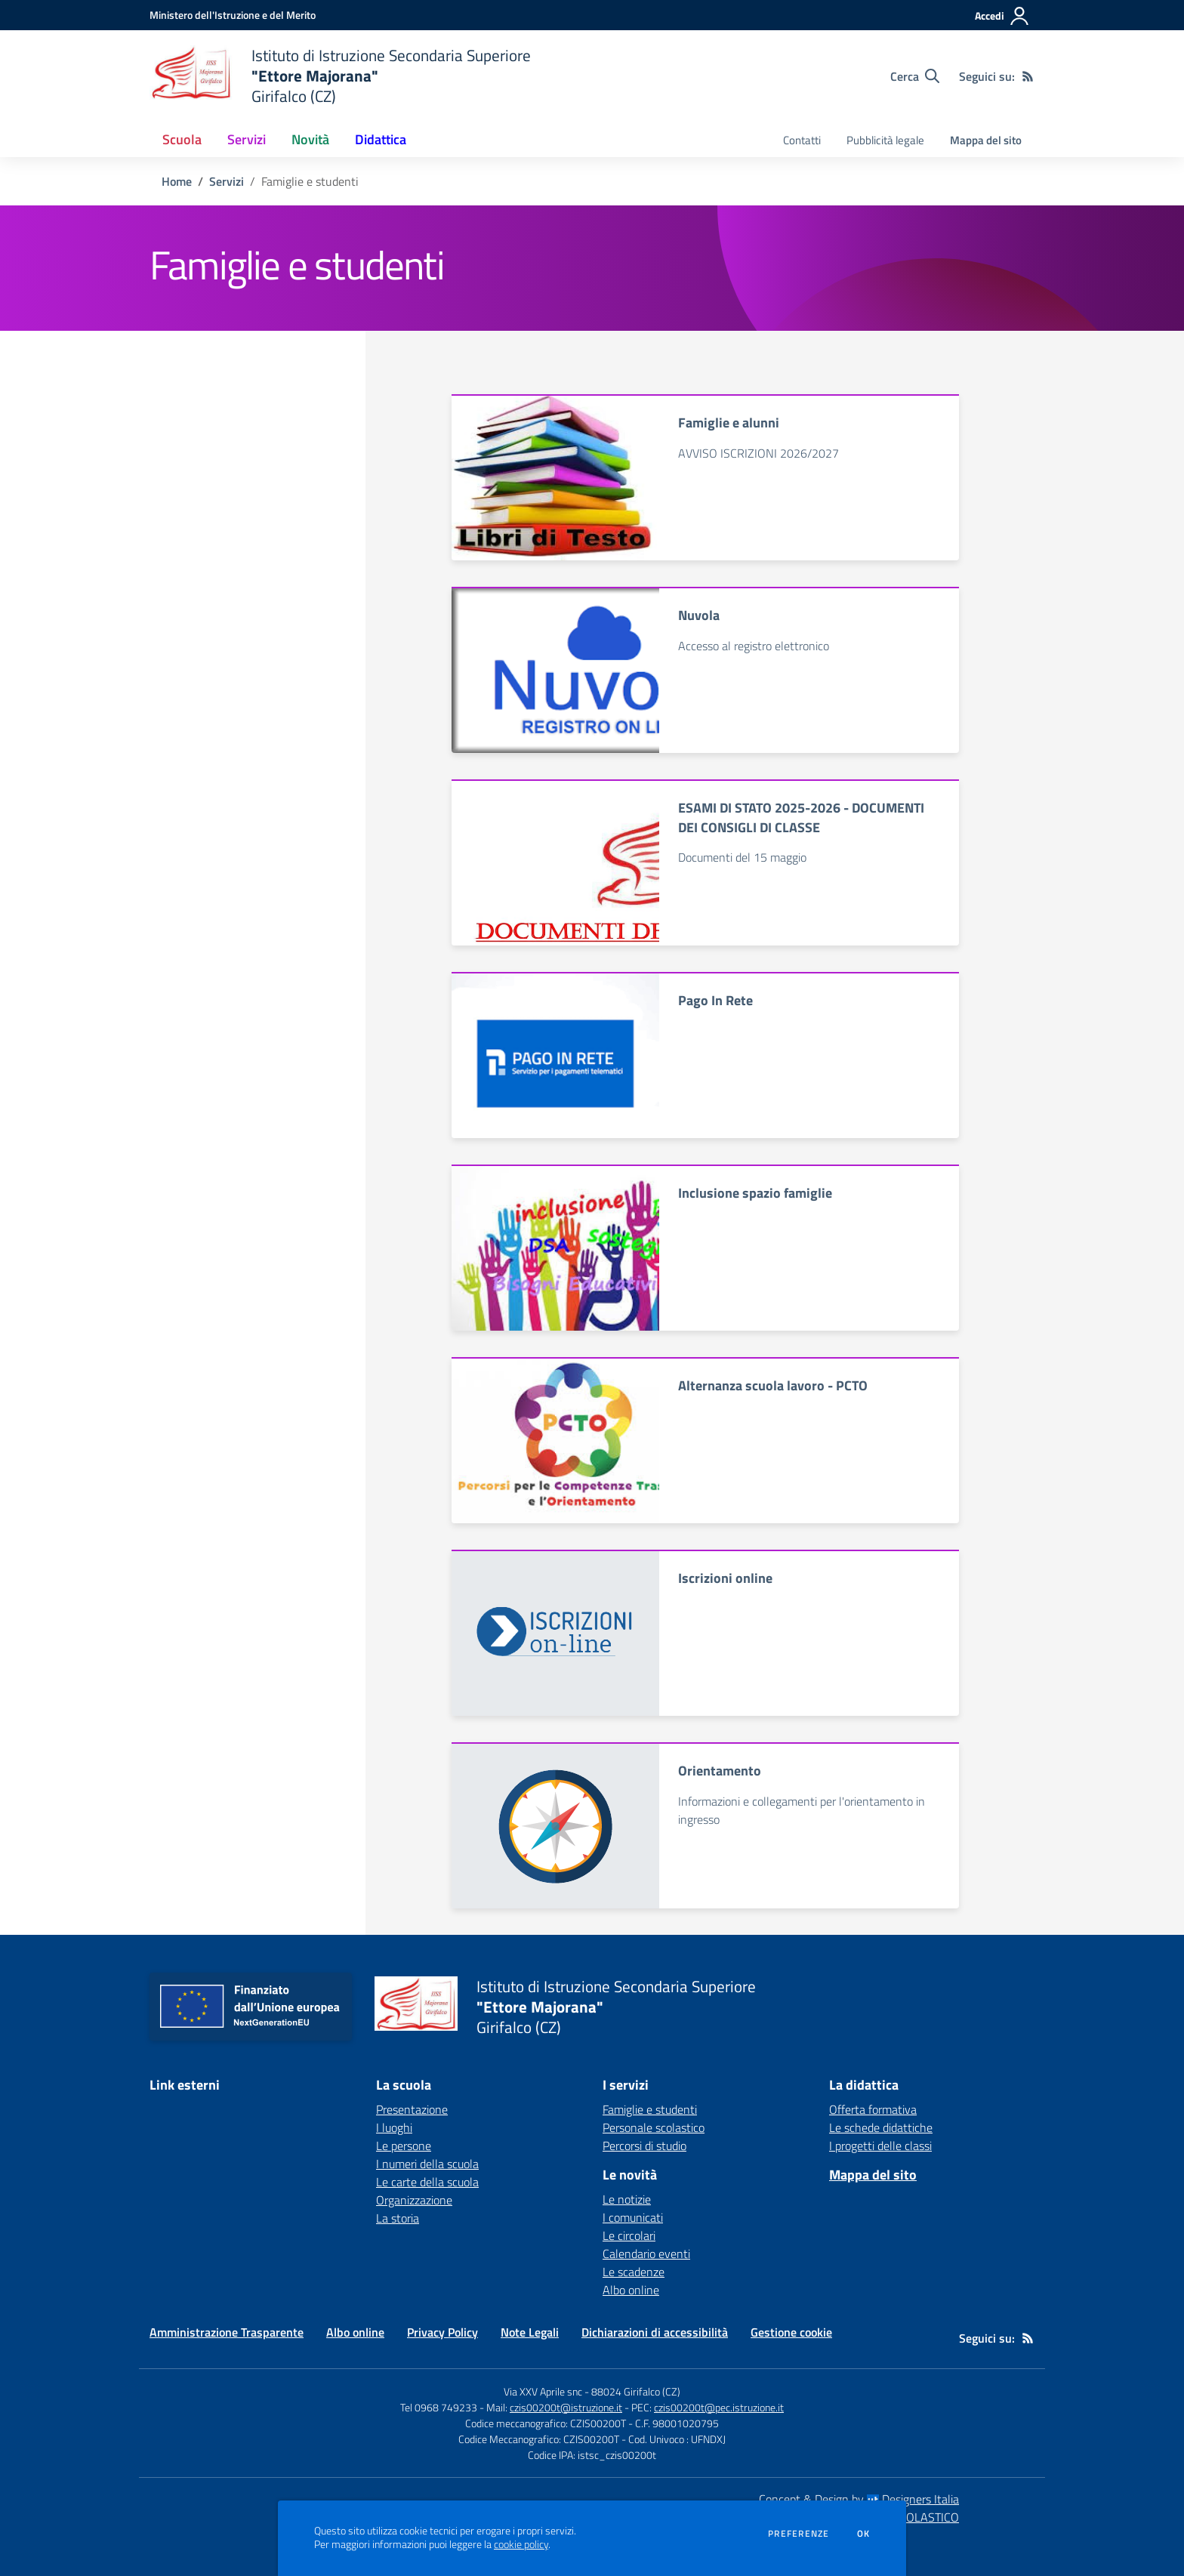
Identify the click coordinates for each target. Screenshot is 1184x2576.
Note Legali (530, 2332)
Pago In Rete (715, 1000)
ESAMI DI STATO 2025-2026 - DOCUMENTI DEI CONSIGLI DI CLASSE (801, 817)
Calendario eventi (646, 2253)
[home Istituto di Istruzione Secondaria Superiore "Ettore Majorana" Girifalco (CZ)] (340, 75)
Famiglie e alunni (728, 422)
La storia (397, 2218)
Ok (864, 2533)
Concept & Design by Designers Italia (859, 2499)
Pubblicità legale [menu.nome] (885, 140)
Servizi (226, 181)
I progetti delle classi (880, 2145)
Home (177, 181)
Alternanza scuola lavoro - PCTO (773, 1385)
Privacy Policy (442, 2332)
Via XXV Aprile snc (543, 2391)
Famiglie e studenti (650, 2109)
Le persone (403, 2145)
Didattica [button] (380, 139)
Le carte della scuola (427, 2182)
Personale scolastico (654, 2127)
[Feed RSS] (1027, 76)
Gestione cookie (791, 2332)
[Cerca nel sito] (915, 76)
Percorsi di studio (644, 2145)
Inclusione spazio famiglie (755, 1193)
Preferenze (798, 2533)
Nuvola (699, 615)
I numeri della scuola (427, 2164)
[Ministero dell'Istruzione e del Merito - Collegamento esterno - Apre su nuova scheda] (233, 15)
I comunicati (633, 2217)
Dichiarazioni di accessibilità (654, 2332)
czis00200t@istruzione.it (566, 2407)
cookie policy (521, 2544)
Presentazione (412, 2109)
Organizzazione (414, 2200)
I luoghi (394, 2127)
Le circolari (629, 2235)
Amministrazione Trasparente (227, 2332)
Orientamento (719, 1770)
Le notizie (627, 2199)
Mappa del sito (986, 140)
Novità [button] (310, 139)
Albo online (631, 2290)
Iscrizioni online (725, 1578)
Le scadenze (633, 2272)
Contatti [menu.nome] (802, 140)
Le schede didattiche (881, 2127)
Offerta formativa (873, 2109)
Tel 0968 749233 (438, 2407)
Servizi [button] (246, 139)
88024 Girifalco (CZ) (635, 2391)
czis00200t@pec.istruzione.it (719, 2407)
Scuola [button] (182, 139)
